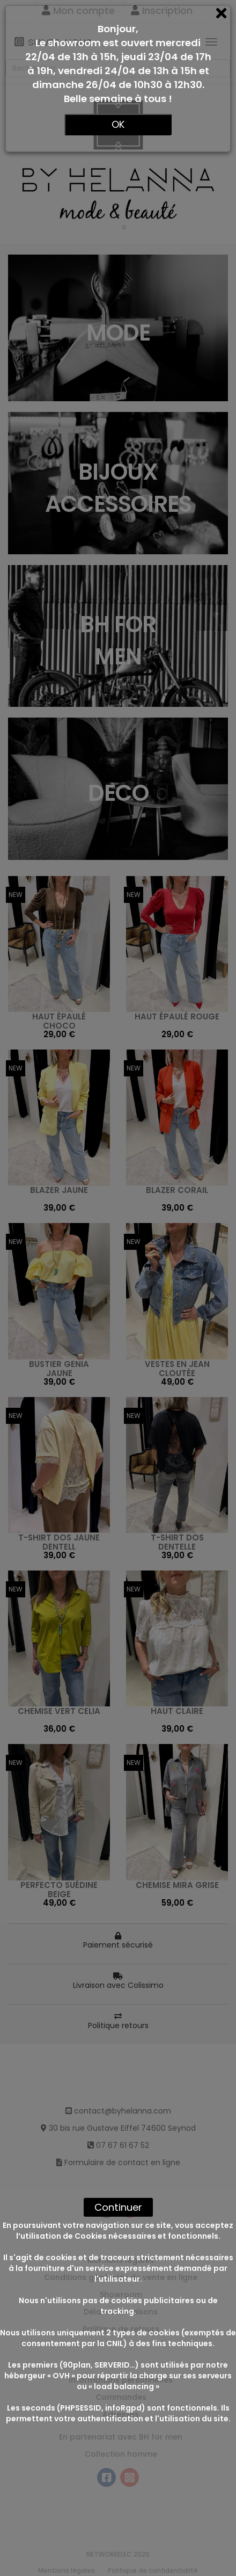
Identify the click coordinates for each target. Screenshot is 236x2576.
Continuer (118, 2207)
